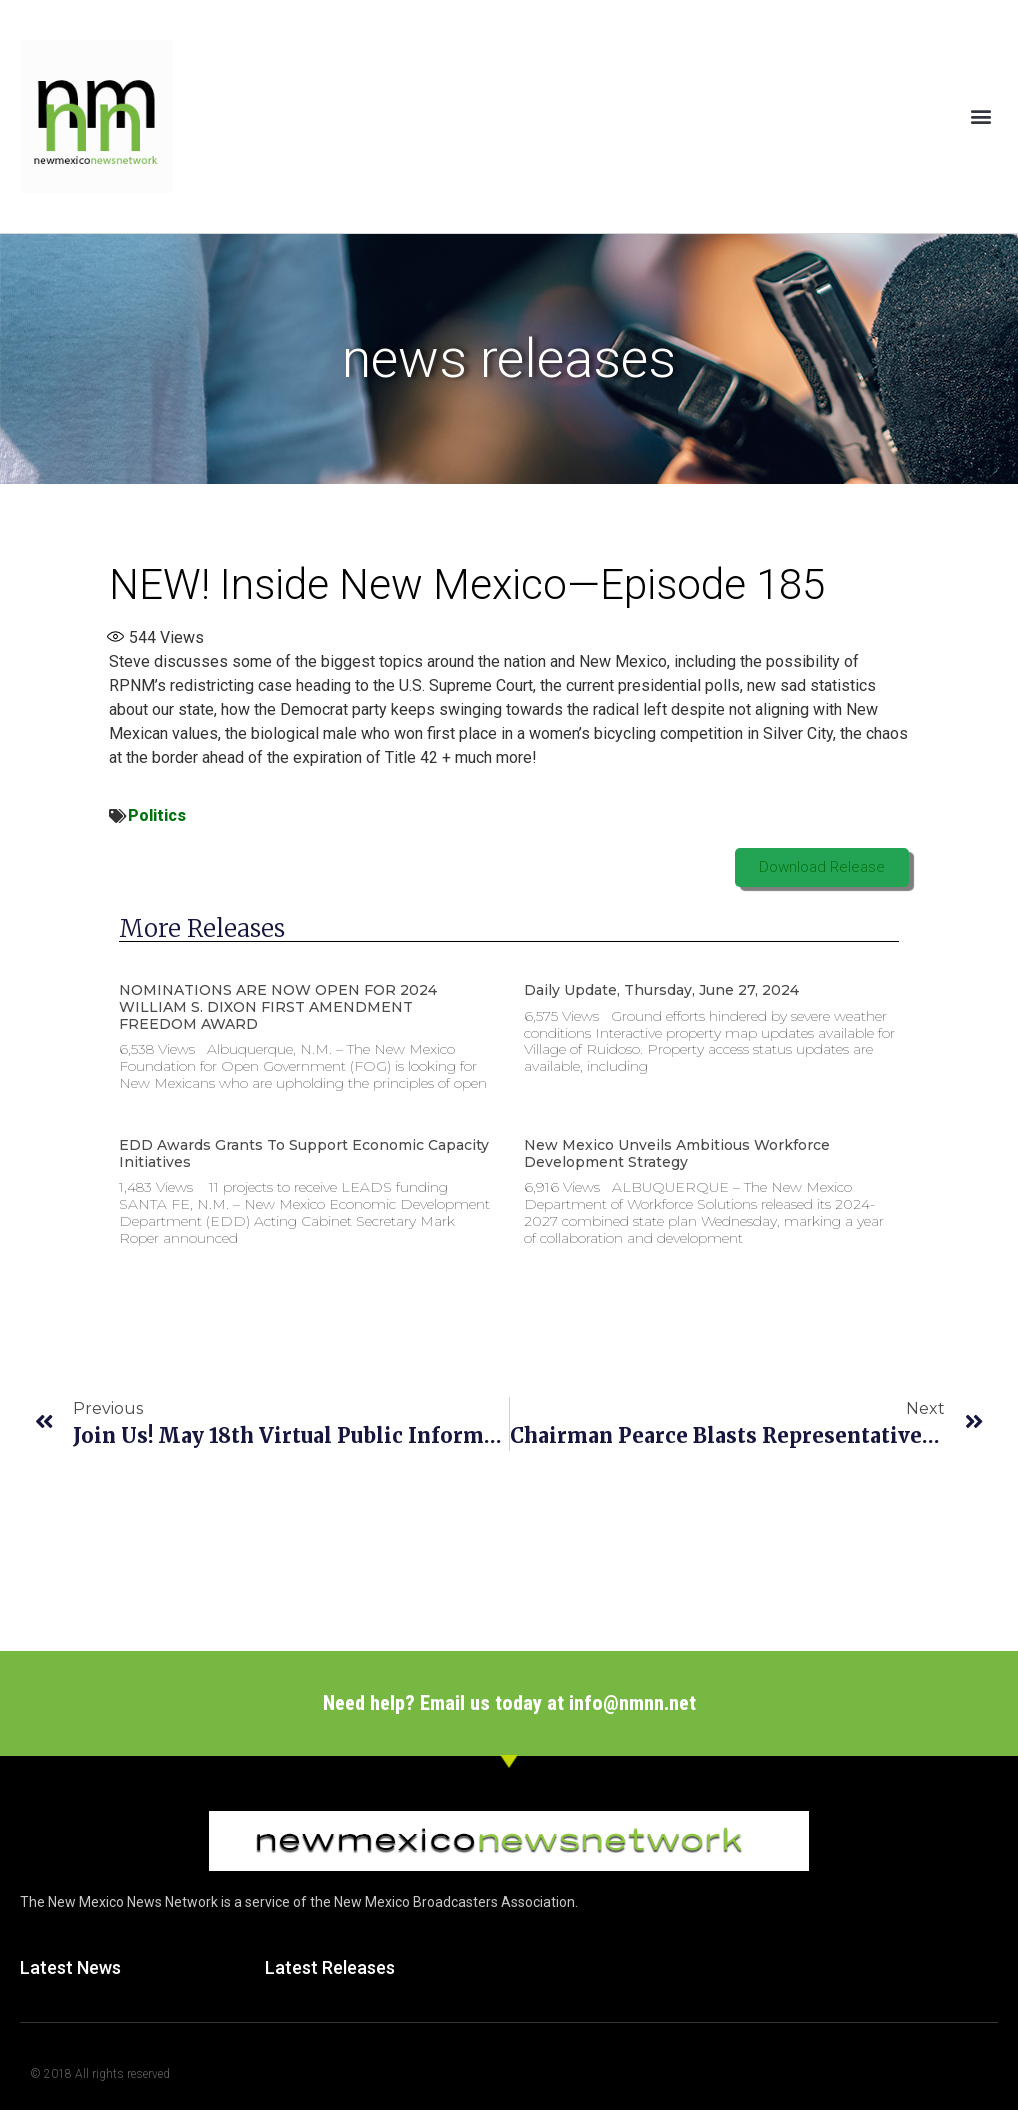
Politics (157, 815)
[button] (981, 116)
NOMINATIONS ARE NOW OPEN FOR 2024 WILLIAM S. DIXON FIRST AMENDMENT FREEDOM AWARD (278, 1007)
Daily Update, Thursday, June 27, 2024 (661, 990)
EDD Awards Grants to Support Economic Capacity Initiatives (304, 1153)
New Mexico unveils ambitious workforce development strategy (677, 1153)
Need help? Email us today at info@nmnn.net (509, 1703)
